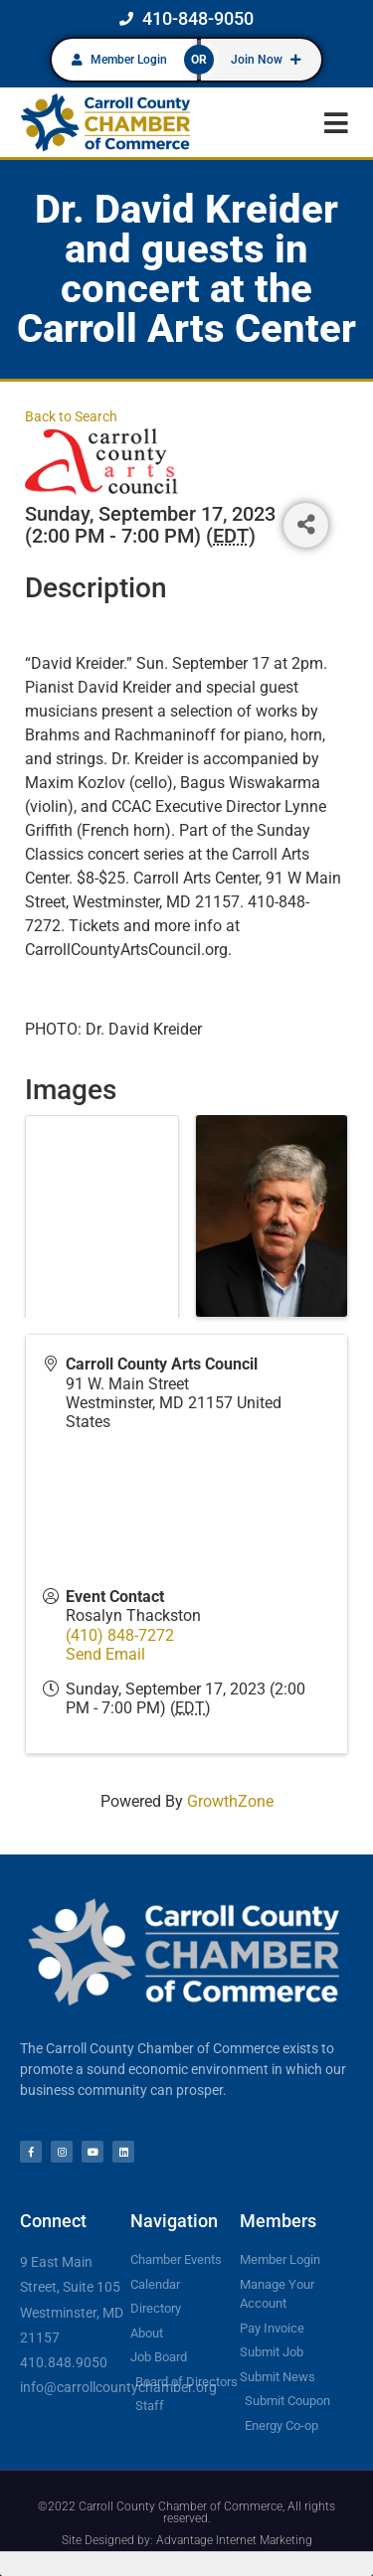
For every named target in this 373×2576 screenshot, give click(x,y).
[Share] (305, 525)
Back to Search (71, 416)
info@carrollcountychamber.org (118, 2387)
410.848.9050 (63, 2362)
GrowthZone (230, 1801)
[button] (335, 122)
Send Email (105, 1654)
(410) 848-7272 (120, 1635)
